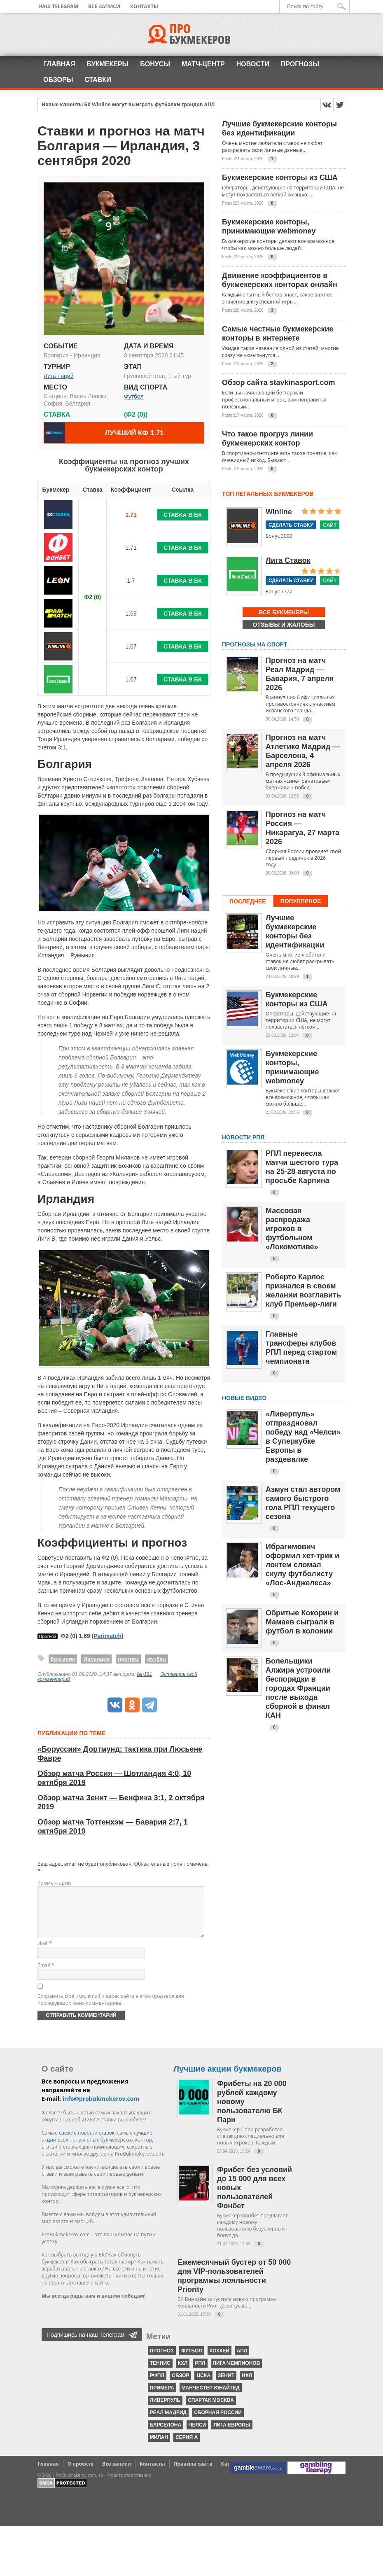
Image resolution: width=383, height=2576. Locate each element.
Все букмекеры (284, 612)
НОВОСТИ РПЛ (243, 1137)
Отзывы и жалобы (284, 624)
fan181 (144, 1674)
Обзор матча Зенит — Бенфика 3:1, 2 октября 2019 (120, 1802)
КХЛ (183, 2373)
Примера (162, 2398)
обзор (180, 2385)
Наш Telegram (58, 6)
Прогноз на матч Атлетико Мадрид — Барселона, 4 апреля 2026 (303, 751)
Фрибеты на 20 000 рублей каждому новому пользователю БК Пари (251, 2111)
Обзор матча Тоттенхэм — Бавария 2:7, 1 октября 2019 (112, 1826)
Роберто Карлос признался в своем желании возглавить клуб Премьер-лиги (303, 1290)
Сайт (329, 525)
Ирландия (96, 1658)
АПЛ (242, 2361)
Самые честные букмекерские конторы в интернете (278, 333)
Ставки (97, 79)
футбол (156, 1658)
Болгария (63, 1658)
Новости (252, 64)
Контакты (144, 6)
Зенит (226, 2385)
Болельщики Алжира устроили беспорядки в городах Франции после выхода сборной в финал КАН (298, 1688)
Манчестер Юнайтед (211, 2398)
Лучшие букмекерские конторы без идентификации (279, 128)
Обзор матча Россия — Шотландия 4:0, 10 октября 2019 (114, 1778)
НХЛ (247, 2385)
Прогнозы (300, 64)
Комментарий (54, 1882)
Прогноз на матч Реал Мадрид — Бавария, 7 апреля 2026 (300, 674)
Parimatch (107, 1636)
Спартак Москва (211, 2410)
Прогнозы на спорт (254, 644)
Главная (59, 64)
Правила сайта (193, 2473)
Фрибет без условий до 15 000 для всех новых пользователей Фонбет (254, 2197)
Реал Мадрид (168, 2422)
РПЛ (200, 2373)
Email (45, 1975)
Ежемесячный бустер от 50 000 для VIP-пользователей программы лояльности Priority (234, 2285)
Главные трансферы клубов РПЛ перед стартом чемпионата (301, 1347)
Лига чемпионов (236, 2373)
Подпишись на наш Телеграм (86, 2344)
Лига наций (59, 376)
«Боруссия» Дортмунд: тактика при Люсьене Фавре (119, 1753)
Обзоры (58, 79)
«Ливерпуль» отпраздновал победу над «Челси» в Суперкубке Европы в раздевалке (303, 1436)
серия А (186, 2447)
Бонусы (155, 64)
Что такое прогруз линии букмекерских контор (267, 438)
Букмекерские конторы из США (280, 177)
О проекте (81, 2473)
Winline (279, 512)
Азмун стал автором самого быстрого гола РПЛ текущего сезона (303, 1503)
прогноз (128, 1658)
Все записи (104, 6)
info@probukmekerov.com (101, 2108)
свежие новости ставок (86, 2142)
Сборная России (218, 2422)
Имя (44, 1953)
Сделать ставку (291, 525)
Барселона (165, 2435)
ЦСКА (203, 2385)
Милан (159, 2447)
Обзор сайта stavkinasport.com (278, 382)
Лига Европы (231, 2435)
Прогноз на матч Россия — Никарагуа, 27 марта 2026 (302, 828)
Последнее (247, 901)
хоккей (219, 2361)
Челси (197, 2435)
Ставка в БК (182, 514)
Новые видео (244, 1398)
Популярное (300, 901)
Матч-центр (203, 64)
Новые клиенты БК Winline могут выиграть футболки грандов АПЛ (128, 104)
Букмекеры (108, 64)
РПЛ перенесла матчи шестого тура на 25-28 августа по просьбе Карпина (302, 1167)
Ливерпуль (165, 2410)
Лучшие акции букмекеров (227, 2078)
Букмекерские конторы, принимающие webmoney (269, 226)
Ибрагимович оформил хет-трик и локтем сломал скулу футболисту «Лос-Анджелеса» (302, 1564)
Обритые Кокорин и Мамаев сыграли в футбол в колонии (302, 1622)
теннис (160, 2373)
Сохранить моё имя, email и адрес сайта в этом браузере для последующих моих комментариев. (110, 2009)
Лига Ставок (288, 560)
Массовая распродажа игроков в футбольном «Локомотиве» (292, 1228)
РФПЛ (157, 2385)
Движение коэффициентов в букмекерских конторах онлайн (279, 280)
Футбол (134, 396)
